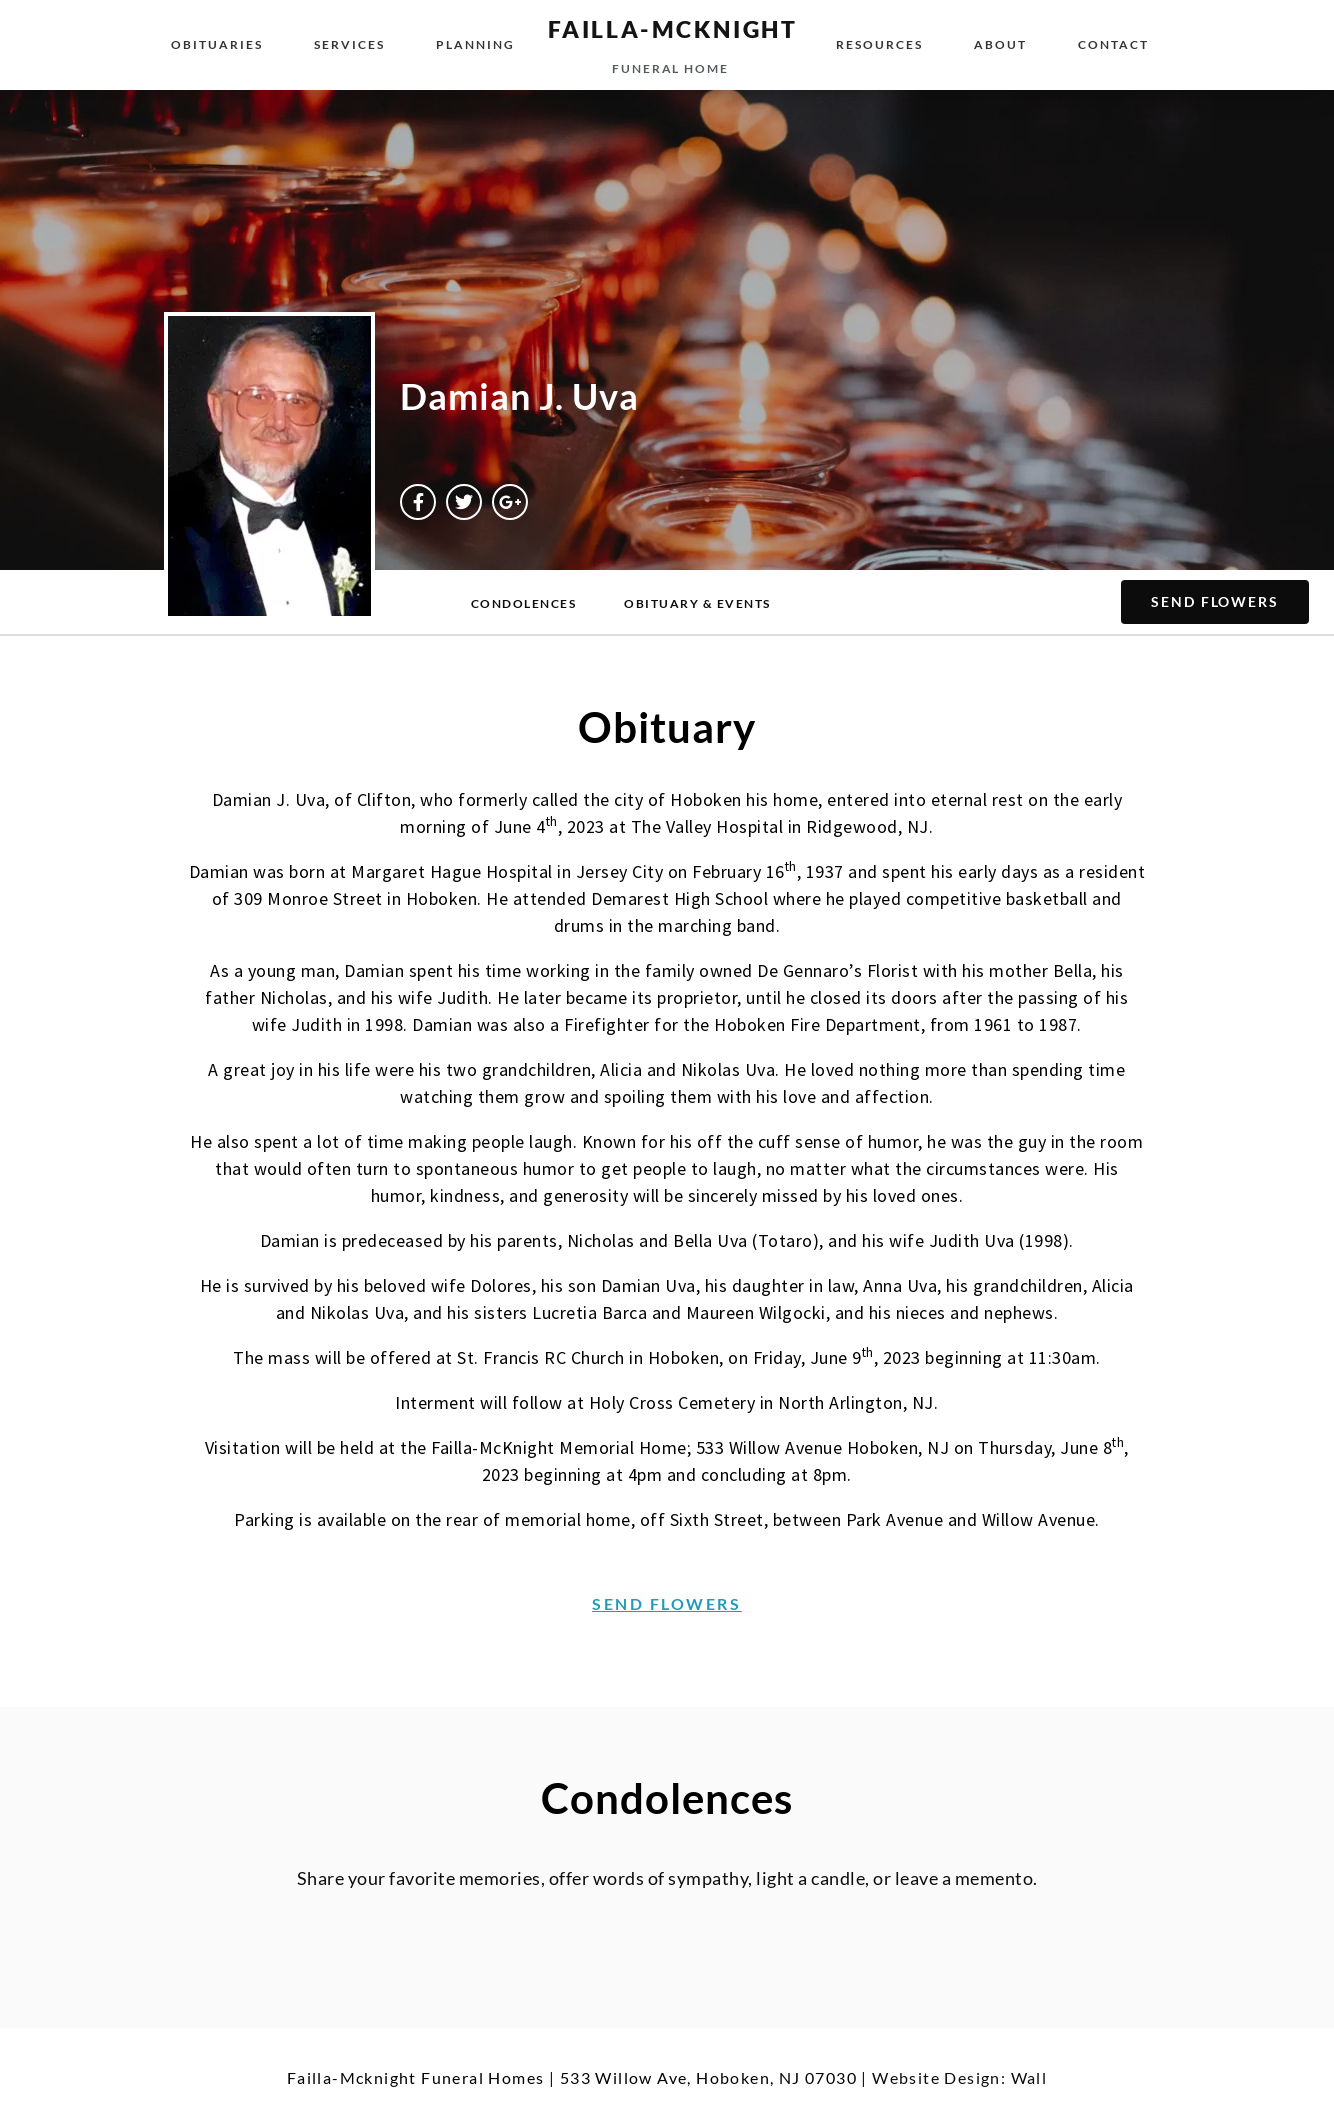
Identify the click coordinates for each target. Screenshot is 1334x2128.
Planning (475, 44)
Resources (879, 44)
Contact (1113, 44)
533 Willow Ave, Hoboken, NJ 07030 (708, 2077)
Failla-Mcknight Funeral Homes (416, 2077)
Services (349, 44)
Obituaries (217, 44)
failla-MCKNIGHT (673, 29)
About (1000, 44)
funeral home (670, 68)
